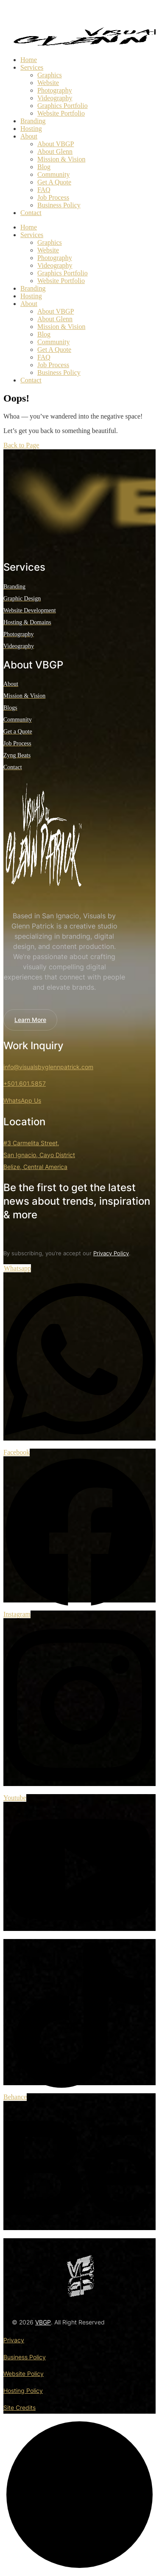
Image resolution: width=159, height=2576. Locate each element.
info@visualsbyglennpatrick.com (48, 1066)
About (28, 136)
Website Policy (23, 2373)
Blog (43, 166)
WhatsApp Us (22, 1100)
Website (48, 82)
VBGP (43, 2322)
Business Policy (59, 205)
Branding (33, 121)
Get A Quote (54, 182)
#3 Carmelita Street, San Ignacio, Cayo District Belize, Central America (39, 1154)
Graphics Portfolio (62, 105)
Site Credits (19, 2407)
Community (53, 174)
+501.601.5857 (24, 1083)
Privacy (13, 2340)
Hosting (31, 128)
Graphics (49, 75)
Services (31, 67)
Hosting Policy (23, 2390)
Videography (55, 98)
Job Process (53, 197)
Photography (54, 90)
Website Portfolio (61, 113)
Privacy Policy (111, 1253)
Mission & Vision (61, 159)
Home (28, 59)
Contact (31, 212)
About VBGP (55, 143)
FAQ (43, 189)
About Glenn (55, 151)
